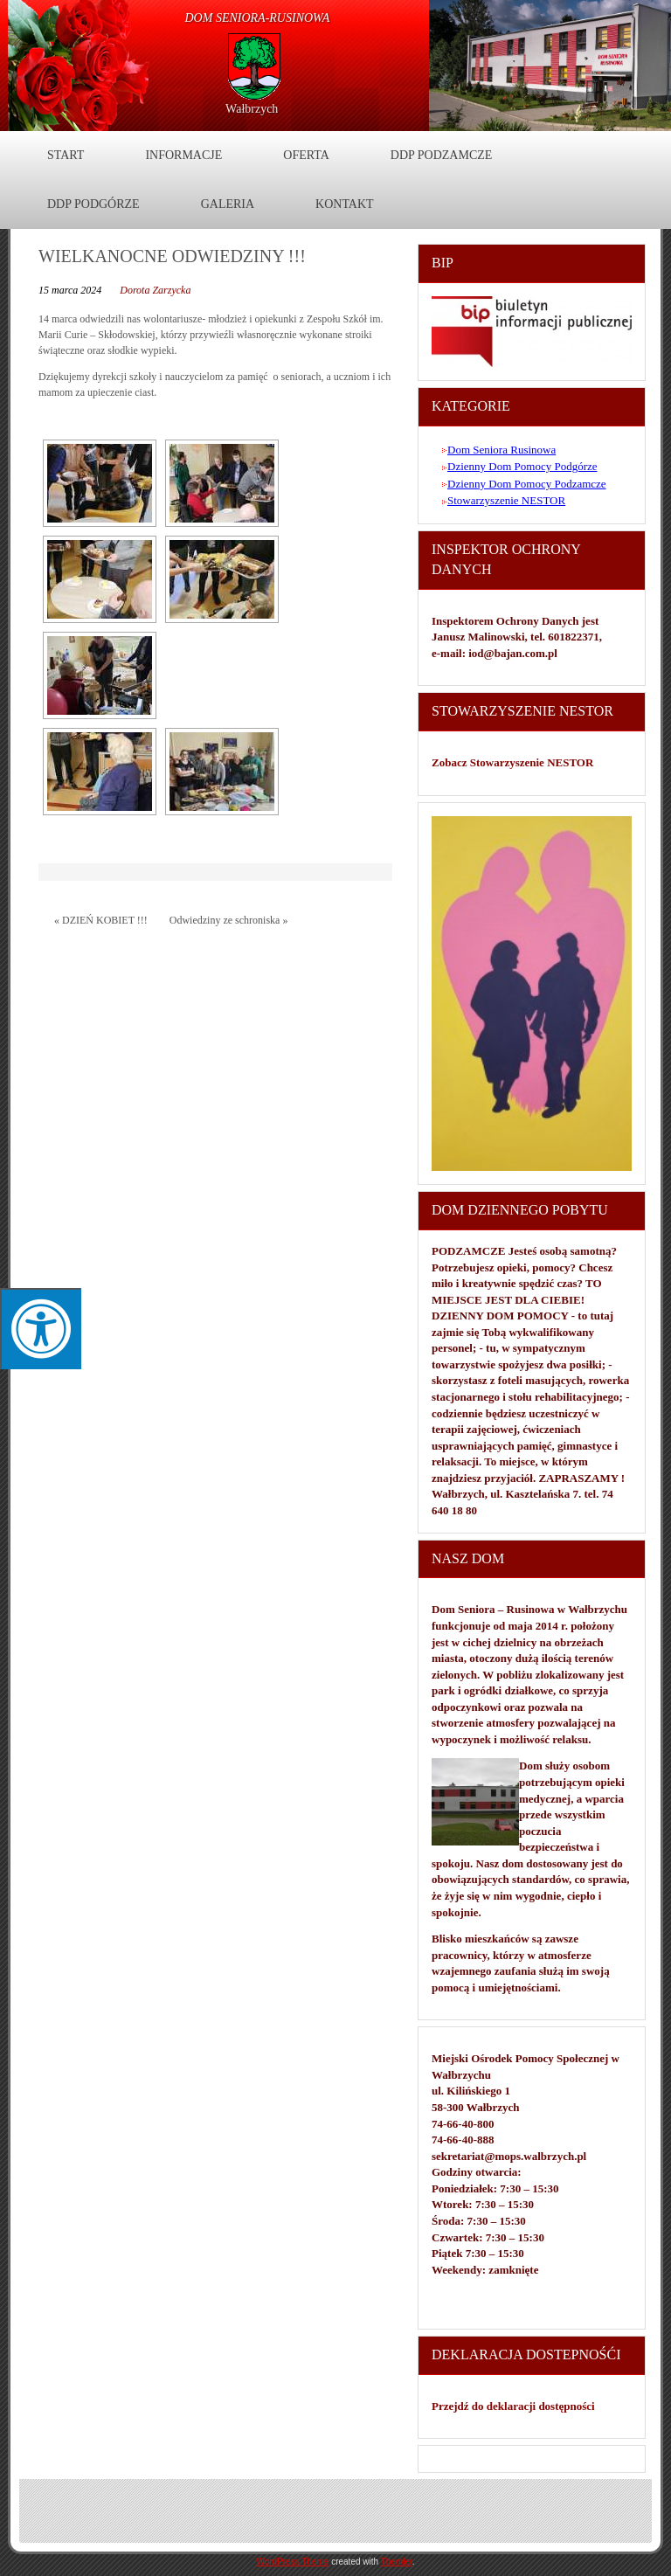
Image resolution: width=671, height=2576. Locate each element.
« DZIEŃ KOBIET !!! (101, 920)
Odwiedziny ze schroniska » (228, 920)
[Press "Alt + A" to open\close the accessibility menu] (40, 1328)
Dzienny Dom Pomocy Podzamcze (526, 483)
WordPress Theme (292, 2561)
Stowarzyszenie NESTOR (506, 500)
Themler (396, 2561)
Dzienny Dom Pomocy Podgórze (522, 466)
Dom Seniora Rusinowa (501, 449)
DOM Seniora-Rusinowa (257, 17)
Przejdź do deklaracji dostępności (513, 2406)
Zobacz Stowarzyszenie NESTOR (514, 762)
